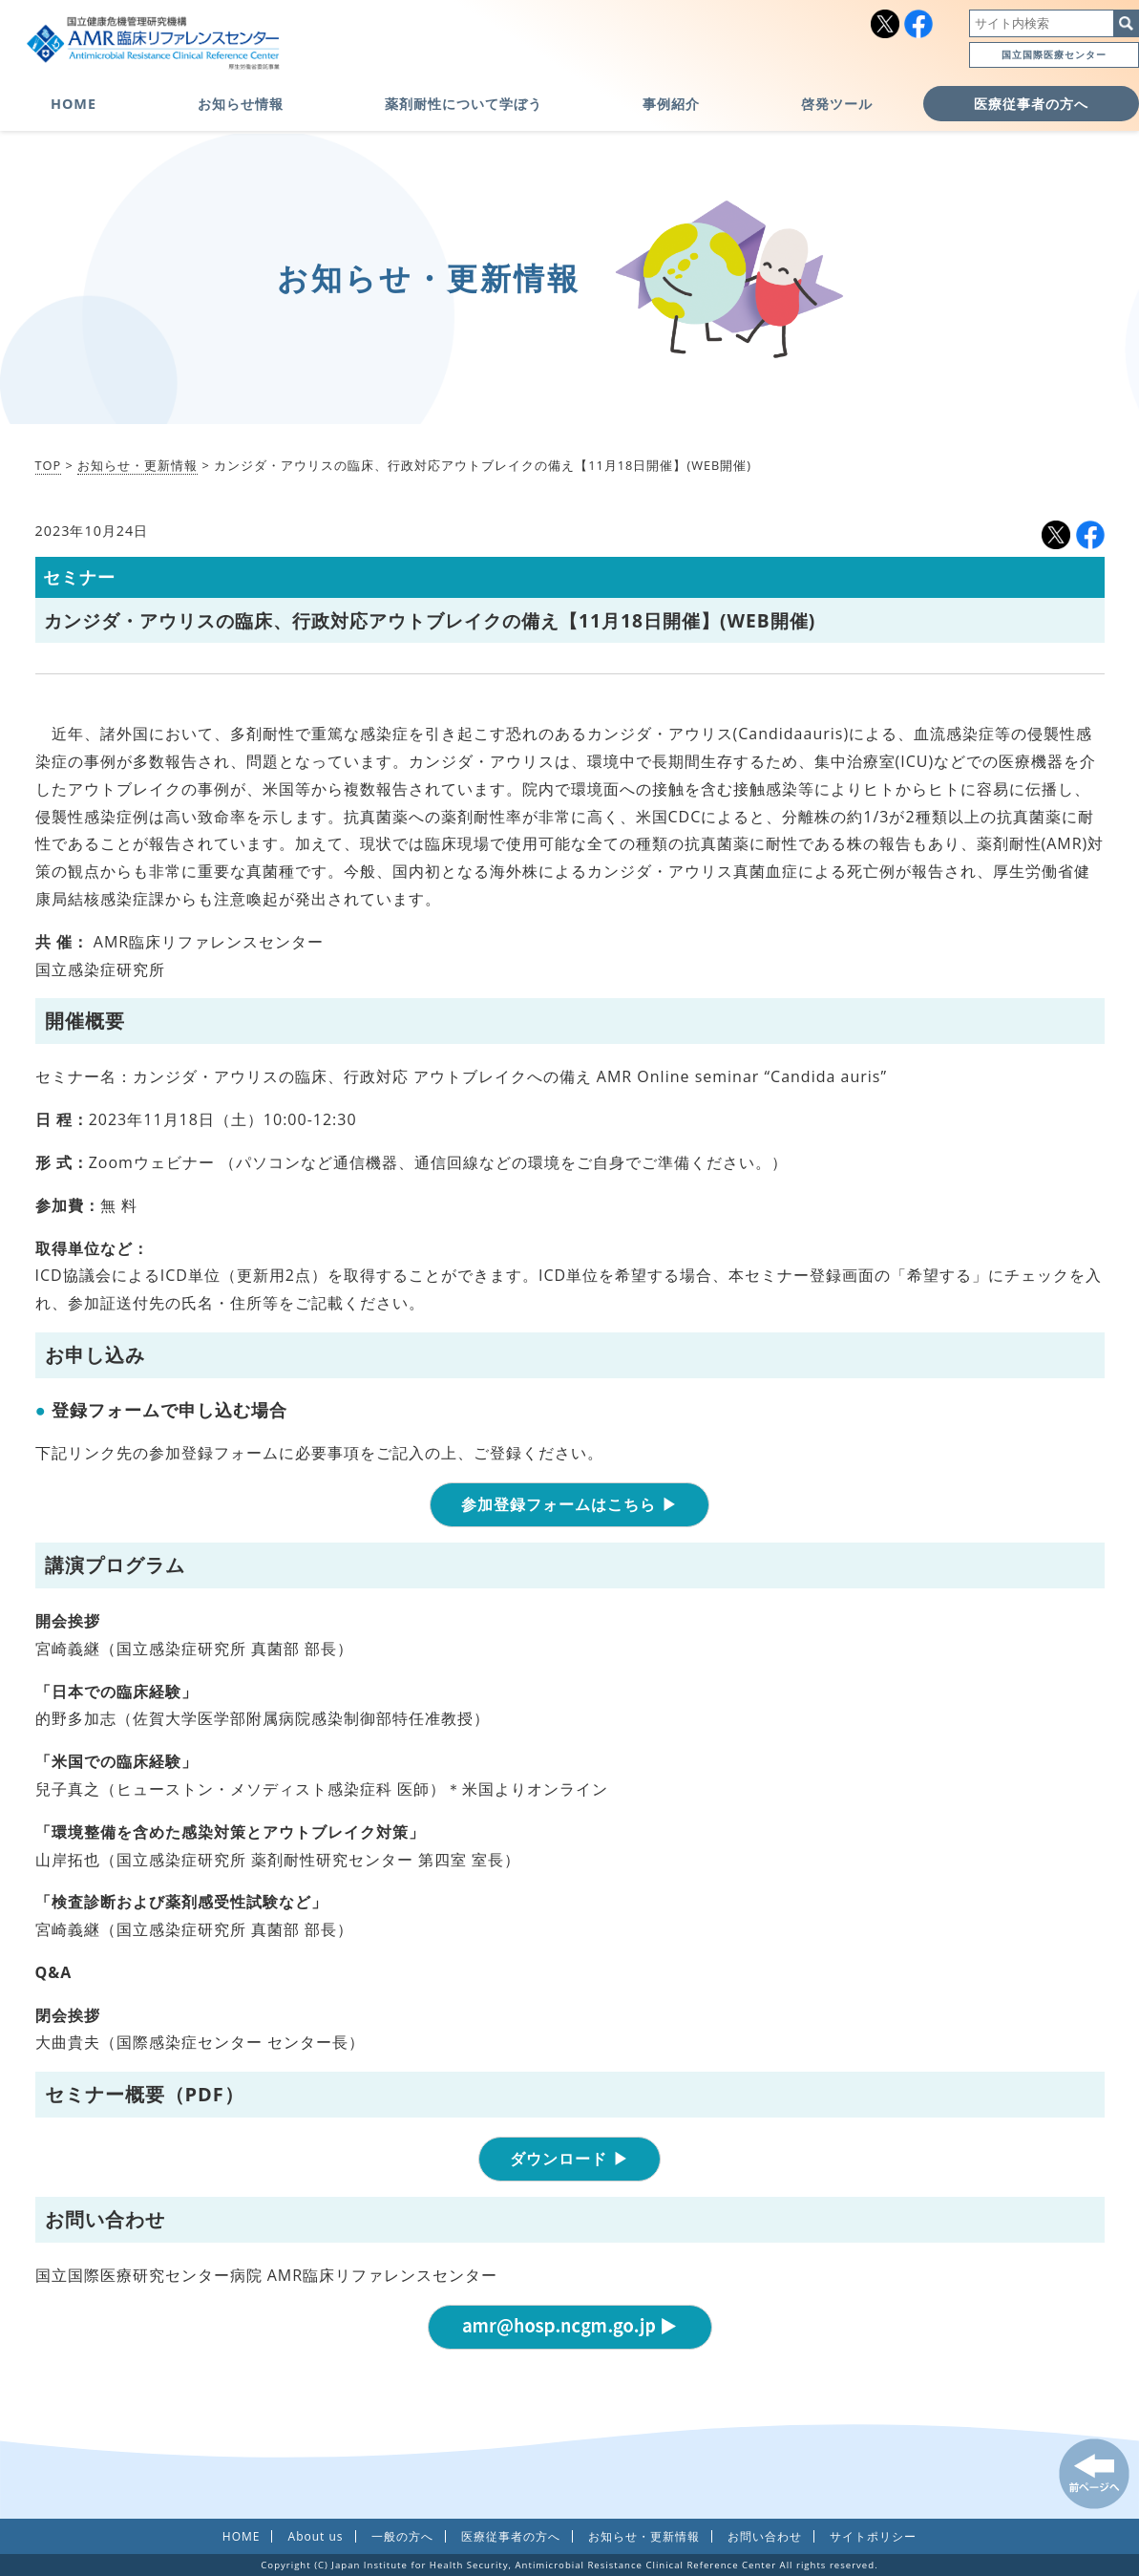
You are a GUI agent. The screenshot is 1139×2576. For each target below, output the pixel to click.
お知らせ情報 (241, 104)
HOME (73, 104)
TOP (48, 465)
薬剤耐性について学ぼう (463, 104)
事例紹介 (671, 104)
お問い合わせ (765, 2536)
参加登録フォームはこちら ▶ (569, 1504)
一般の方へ (402, 2536)
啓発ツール (837, 104)
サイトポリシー (873, 2536)
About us (316, 2536)
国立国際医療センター (1054, 54)
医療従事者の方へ (1031, 104)
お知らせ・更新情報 (137, 465)
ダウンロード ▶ (569, 2158)
